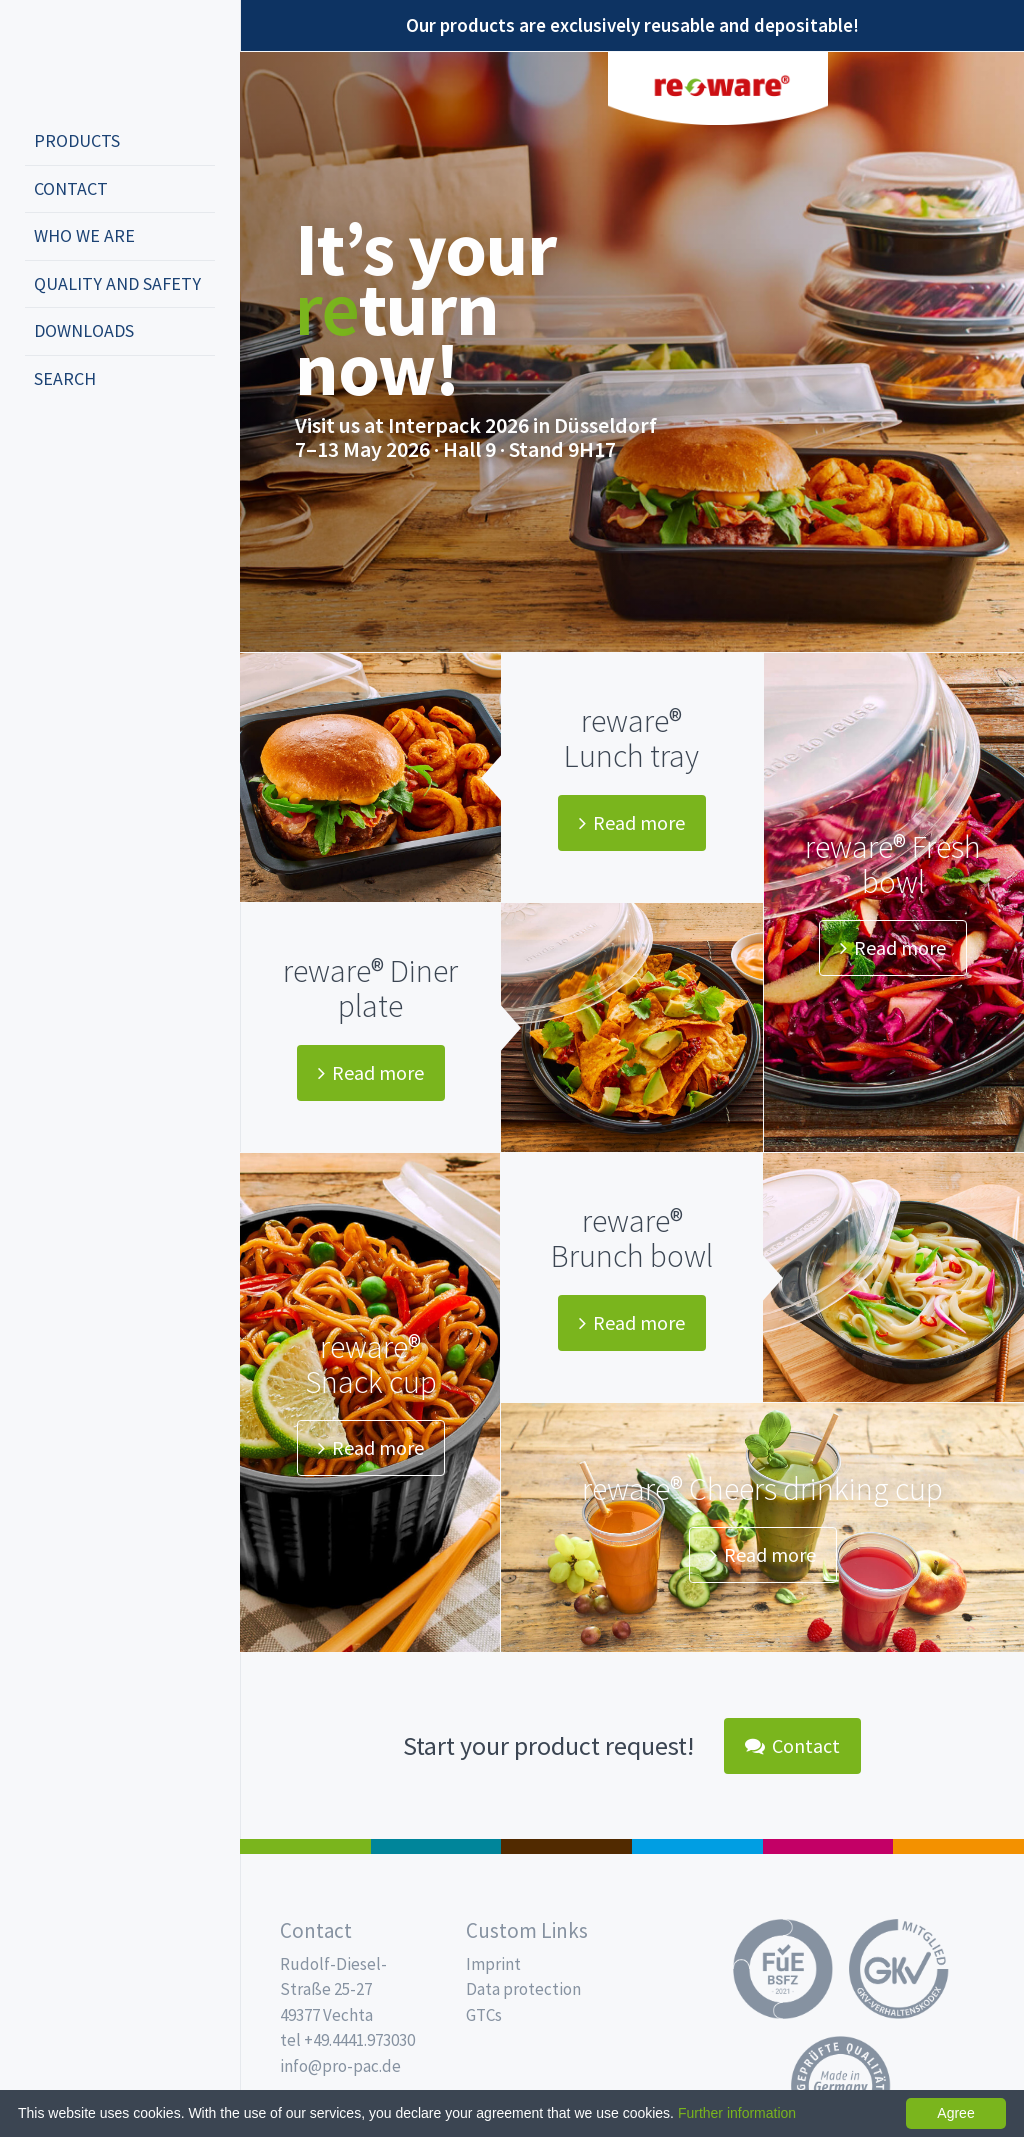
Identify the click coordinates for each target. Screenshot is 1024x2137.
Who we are (84, 235)
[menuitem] (120, 142)
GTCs (484, 2015)
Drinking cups (697, 1846)
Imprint (493, 1964)
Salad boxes (305, 1846)
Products (77, 140)
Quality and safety (117, 283)
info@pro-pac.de (340, 2066)
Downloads (84, 330)
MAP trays (436, 1846)
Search (65, 378)
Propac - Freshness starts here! (100, 59)
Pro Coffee (566, 1846)
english (76, 445)
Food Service (828, 1846)
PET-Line (958, 1846)
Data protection (523, 1989)
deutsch (46, 445)
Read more (632, 822)
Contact (71, 188)
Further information (737, 2113)
